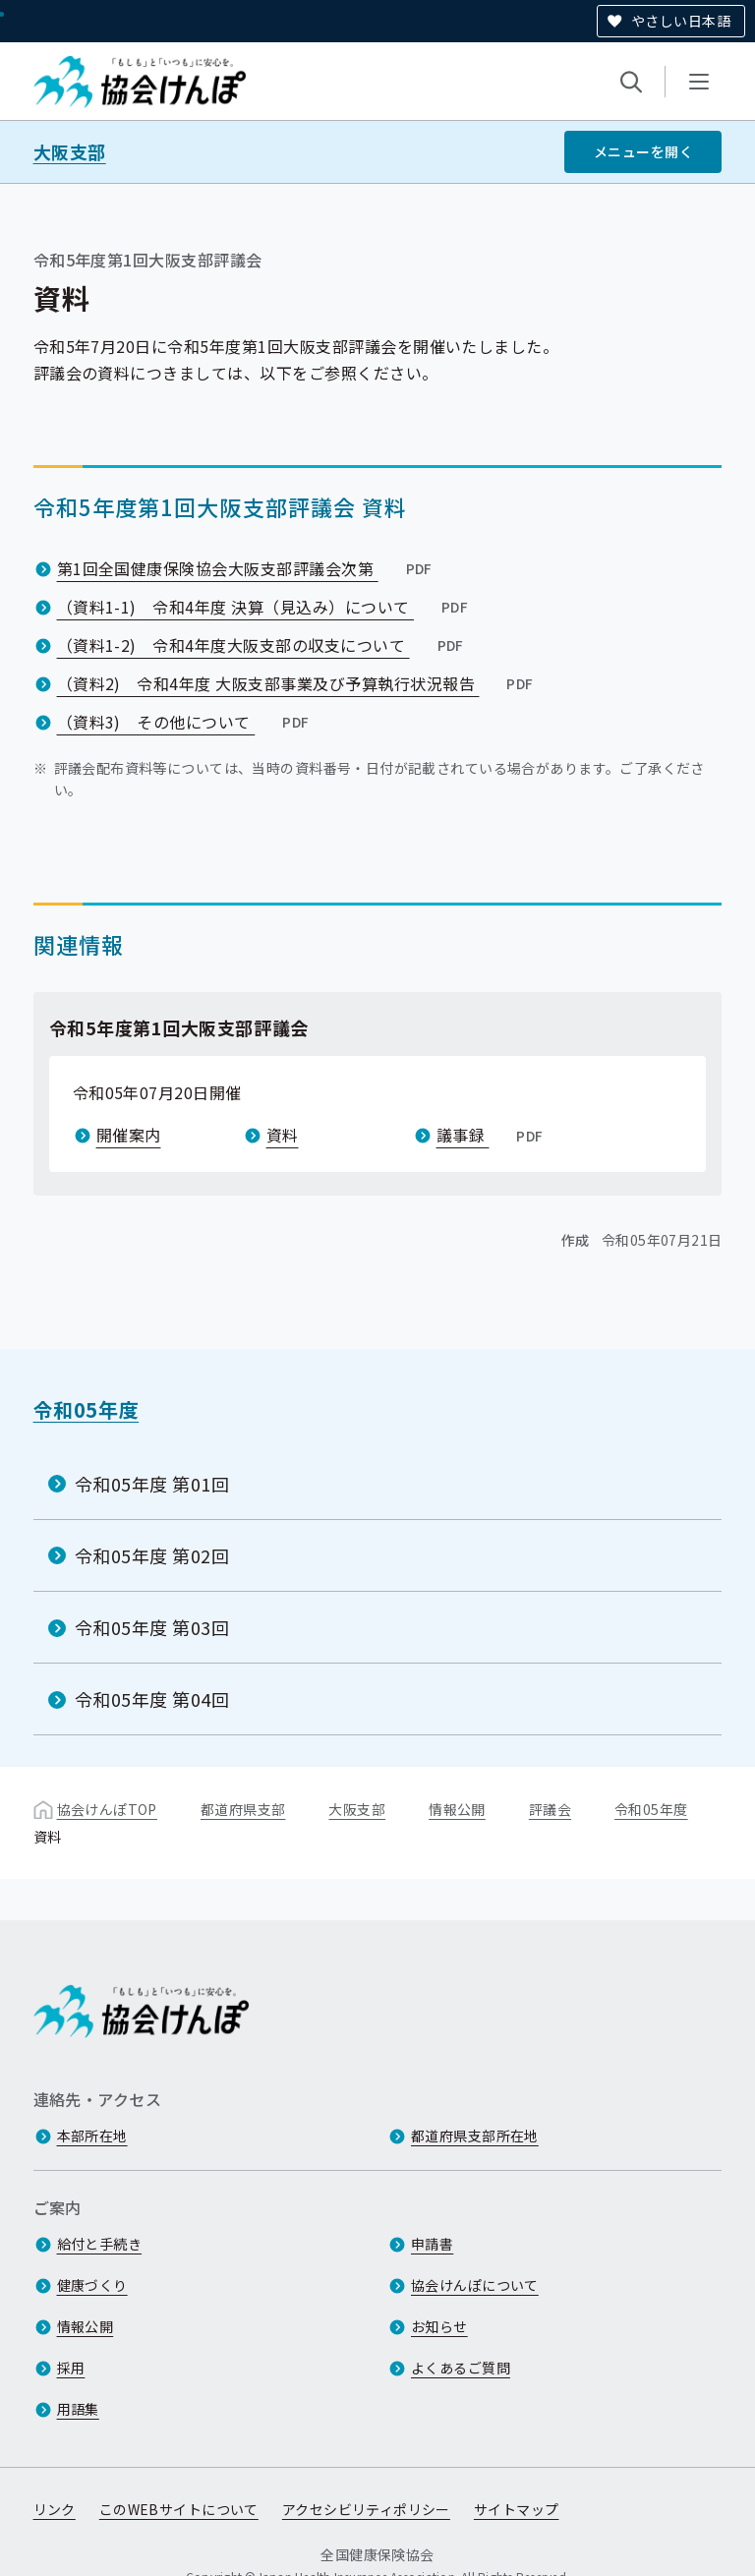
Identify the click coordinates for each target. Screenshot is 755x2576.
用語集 (78, 2410)
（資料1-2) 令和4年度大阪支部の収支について (262, 645)
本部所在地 (92, 2136)
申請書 (432, 2244)
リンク (54, 2510)
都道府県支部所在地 (475, 2136)
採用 (71, 2368)
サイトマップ (516, 2510)
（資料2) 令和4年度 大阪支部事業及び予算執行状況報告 (297, 683)
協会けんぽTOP (107, 1809)
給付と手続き (100, 2244)
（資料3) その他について (185, 721)
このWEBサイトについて (179, 2510)
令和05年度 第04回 (152, 1699)
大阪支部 (69, 152)
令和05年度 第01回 (152, 1483)
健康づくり (92, 2286)
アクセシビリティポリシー (366, 2510)
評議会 (550, 1809)
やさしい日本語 (680, 20)
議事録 (492, 1134)
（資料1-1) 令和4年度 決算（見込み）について (265, 606)
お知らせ (439, 2327)
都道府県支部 (243, 1809)
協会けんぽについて (475, 2286)
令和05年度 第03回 (152, 1627)
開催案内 (128, 1134)
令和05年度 (86, 1409)
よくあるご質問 (460, 2368)
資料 (282, 1134)
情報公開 (457, 1809)
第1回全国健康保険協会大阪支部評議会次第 (246, 568)
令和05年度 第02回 (152, 1555)
